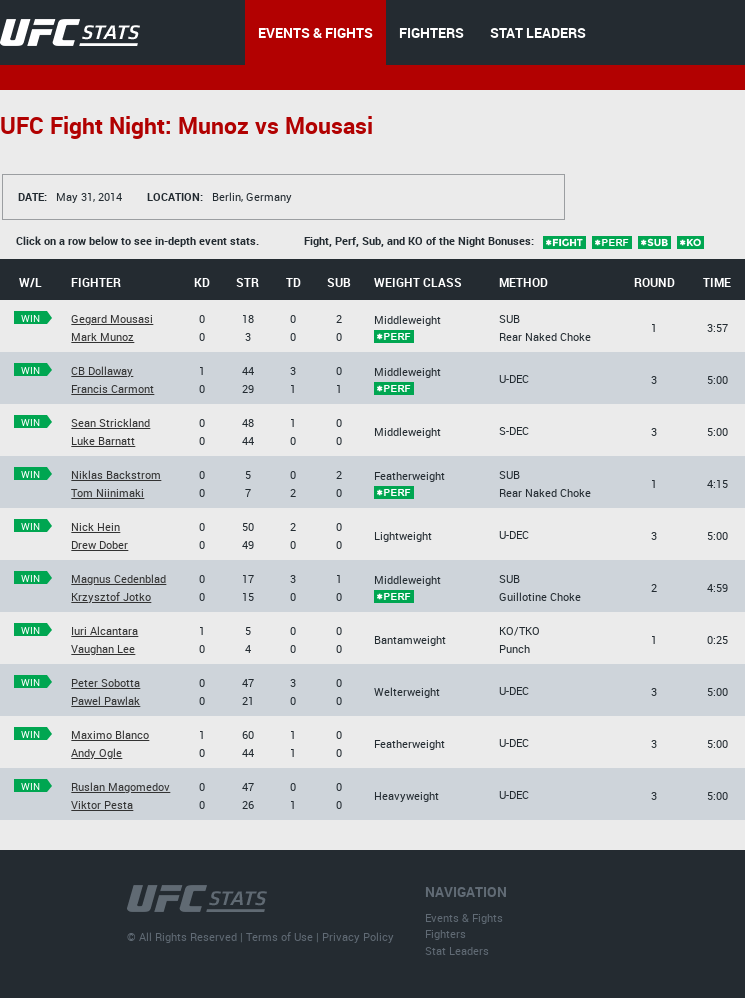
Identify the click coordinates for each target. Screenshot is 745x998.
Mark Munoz (102, 336)
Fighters (445, 933)
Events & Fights (464, 917)
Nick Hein (95, 526)
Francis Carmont (112, 388)
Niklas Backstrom (116, 474)
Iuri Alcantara (104, 630)
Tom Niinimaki (107, 492)
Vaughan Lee (103, 648)
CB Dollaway (102, 370)
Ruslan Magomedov (120, 786)
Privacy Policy (358, 936)
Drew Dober (99, 544)
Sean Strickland (110, 422)
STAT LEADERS (538, 32)
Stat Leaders (457, 950)
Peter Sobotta (105, 682)
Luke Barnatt (103, 440)
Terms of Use (279, 936)
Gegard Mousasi (112, 318)
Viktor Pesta (102, 804)
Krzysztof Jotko (111, 596)
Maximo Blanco (110, 734)
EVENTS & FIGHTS (315, 32)
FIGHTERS (431, 32)
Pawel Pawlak (105, 700)
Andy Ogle (96, 752)
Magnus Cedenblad (118, 578)
